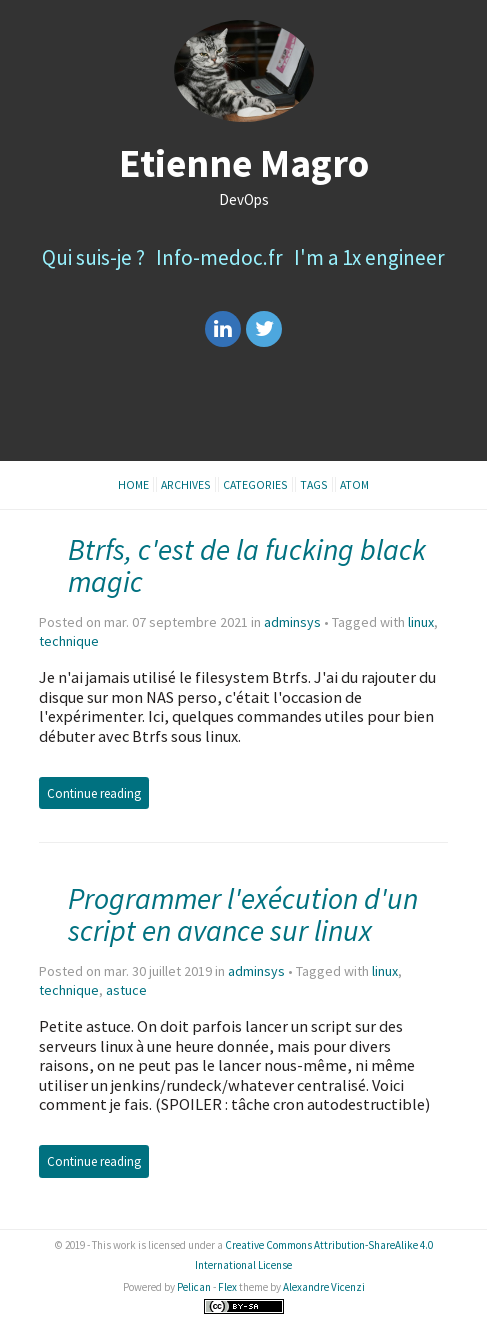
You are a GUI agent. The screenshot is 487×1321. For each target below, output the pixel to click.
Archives (186, 484)
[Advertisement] (243, 412)
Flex (227, 1287)
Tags (314, 484)
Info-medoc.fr (219, 257)
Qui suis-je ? (93, 257)
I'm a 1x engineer (369, 257)
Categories (255, 484)
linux (421, 622)
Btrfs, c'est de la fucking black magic (247, 565)
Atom (354, 484)
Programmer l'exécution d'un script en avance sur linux (243, 914)
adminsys (292, 622)
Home (133, 484)
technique (69, 641)
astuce (126, 990)
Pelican (194, 1287)
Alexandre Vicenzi (324, 1287)
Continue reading (94, 792)
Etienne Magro (244, 163)
